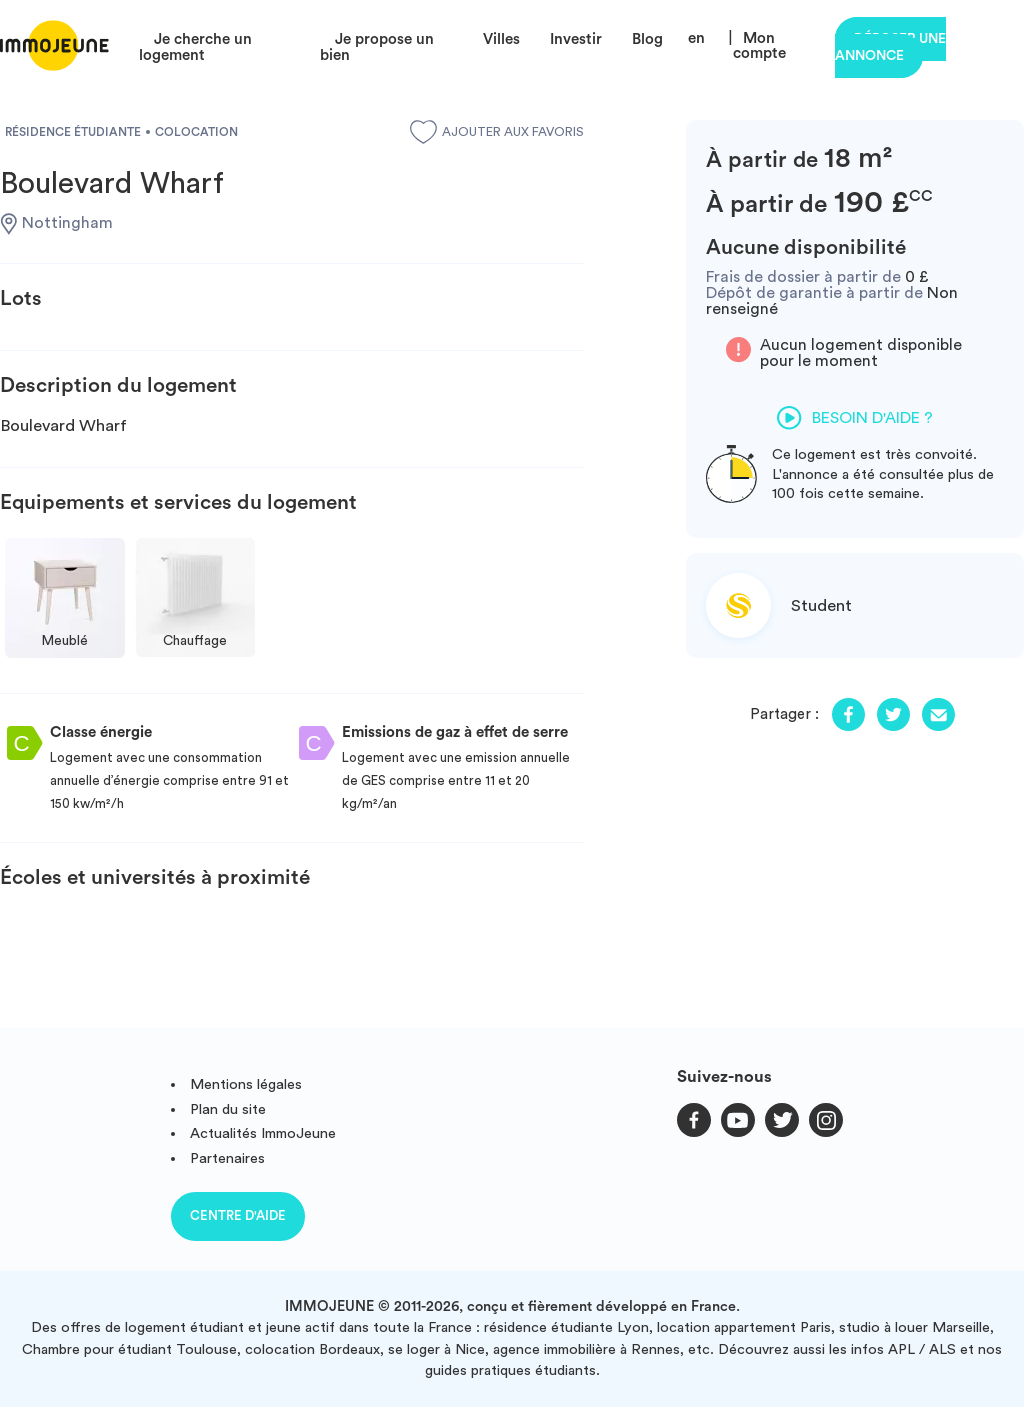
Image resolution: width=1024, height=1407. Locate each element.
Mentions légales (246, 1084)
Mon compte (759, 46)
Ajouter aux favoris (497, 132)
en (696, 38)
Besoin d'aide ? (855, 418)
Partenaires (227, 1158)
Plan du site (228, 1109)
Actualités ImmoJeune (263, 1133)
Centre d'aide (238, 1215)
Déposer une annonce (890, 47)
